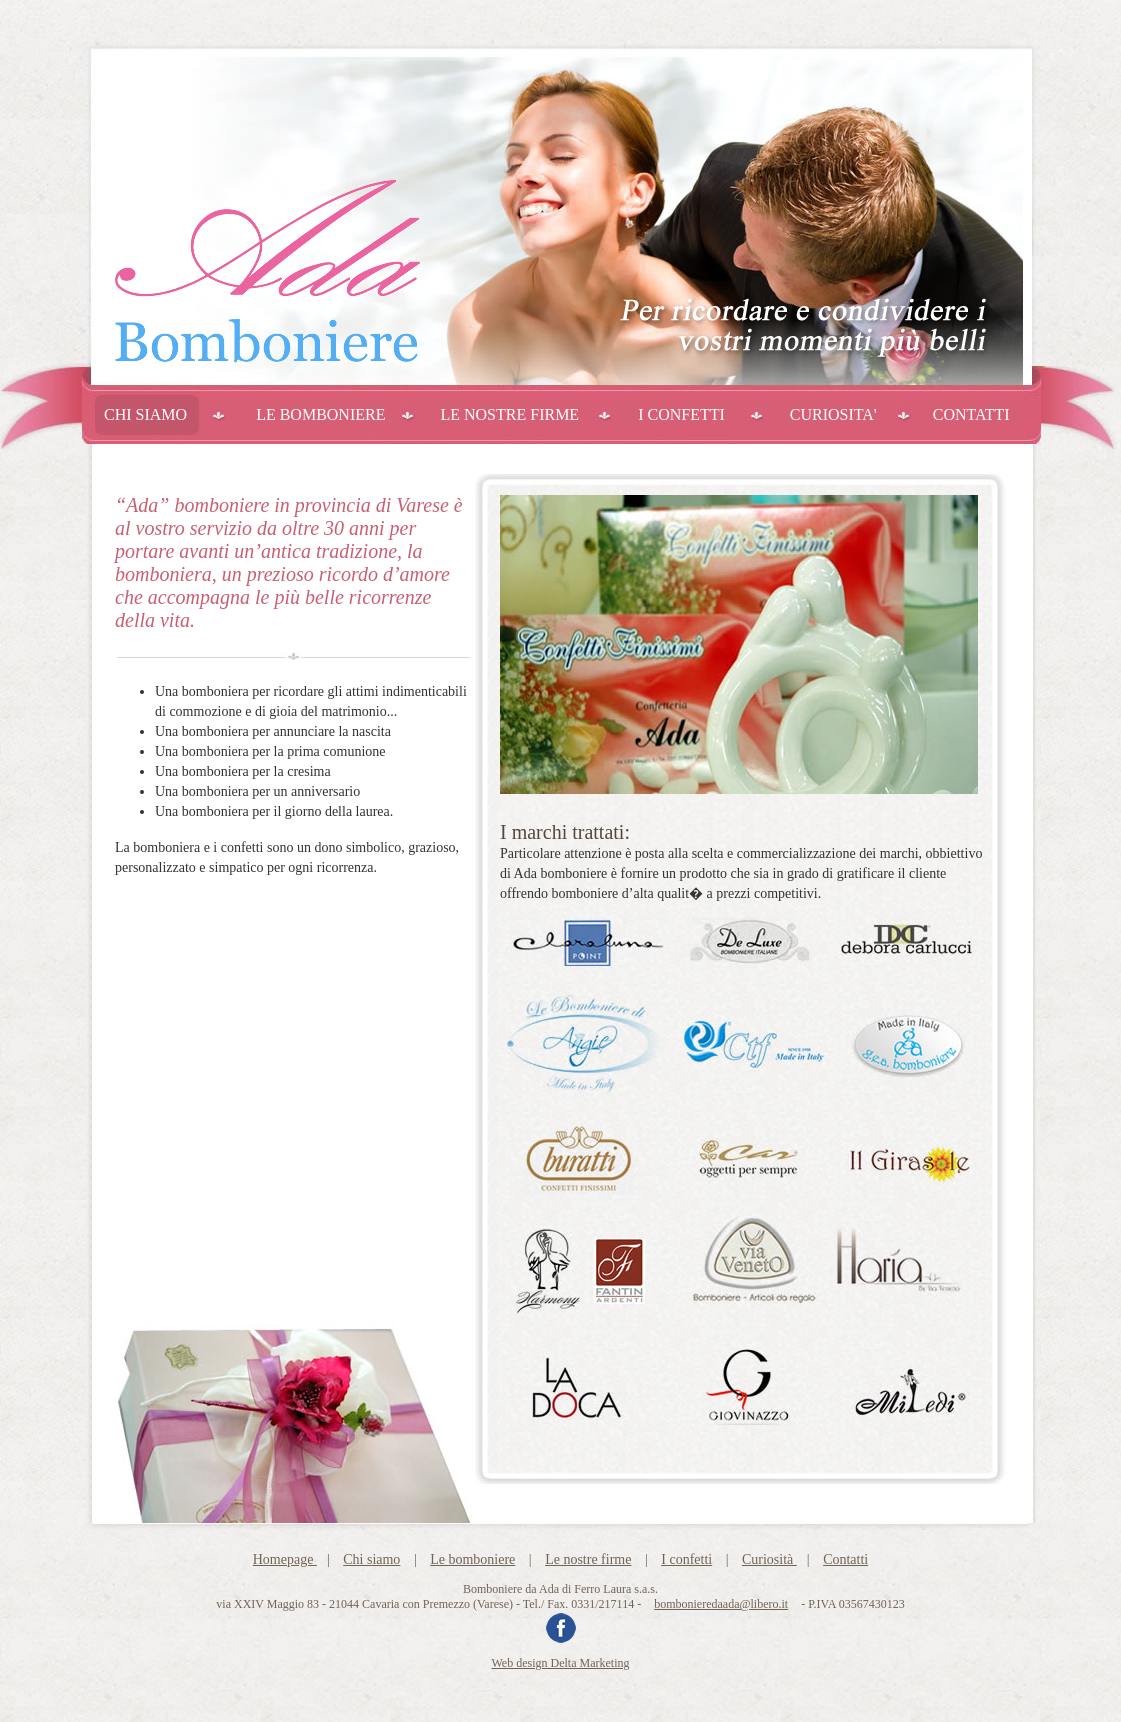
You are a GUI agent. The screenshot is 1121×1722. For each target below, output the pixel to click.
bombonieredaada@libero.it (721, 1604)
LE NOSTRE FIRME (509, 414)
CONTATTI (971, 414)
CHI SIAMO (145, 414)
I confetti (686, 1559)
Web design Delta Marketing (561, 1663)
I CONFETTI (681, 414)
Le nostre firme (588, 1559)
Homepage (285, 1559)
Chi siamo (371, 1559)
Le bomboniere (472, 1559)
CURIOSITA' (833, 414)
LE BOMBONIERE (320, 414)
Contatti (845, 1559)
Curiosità (769, 1559)
